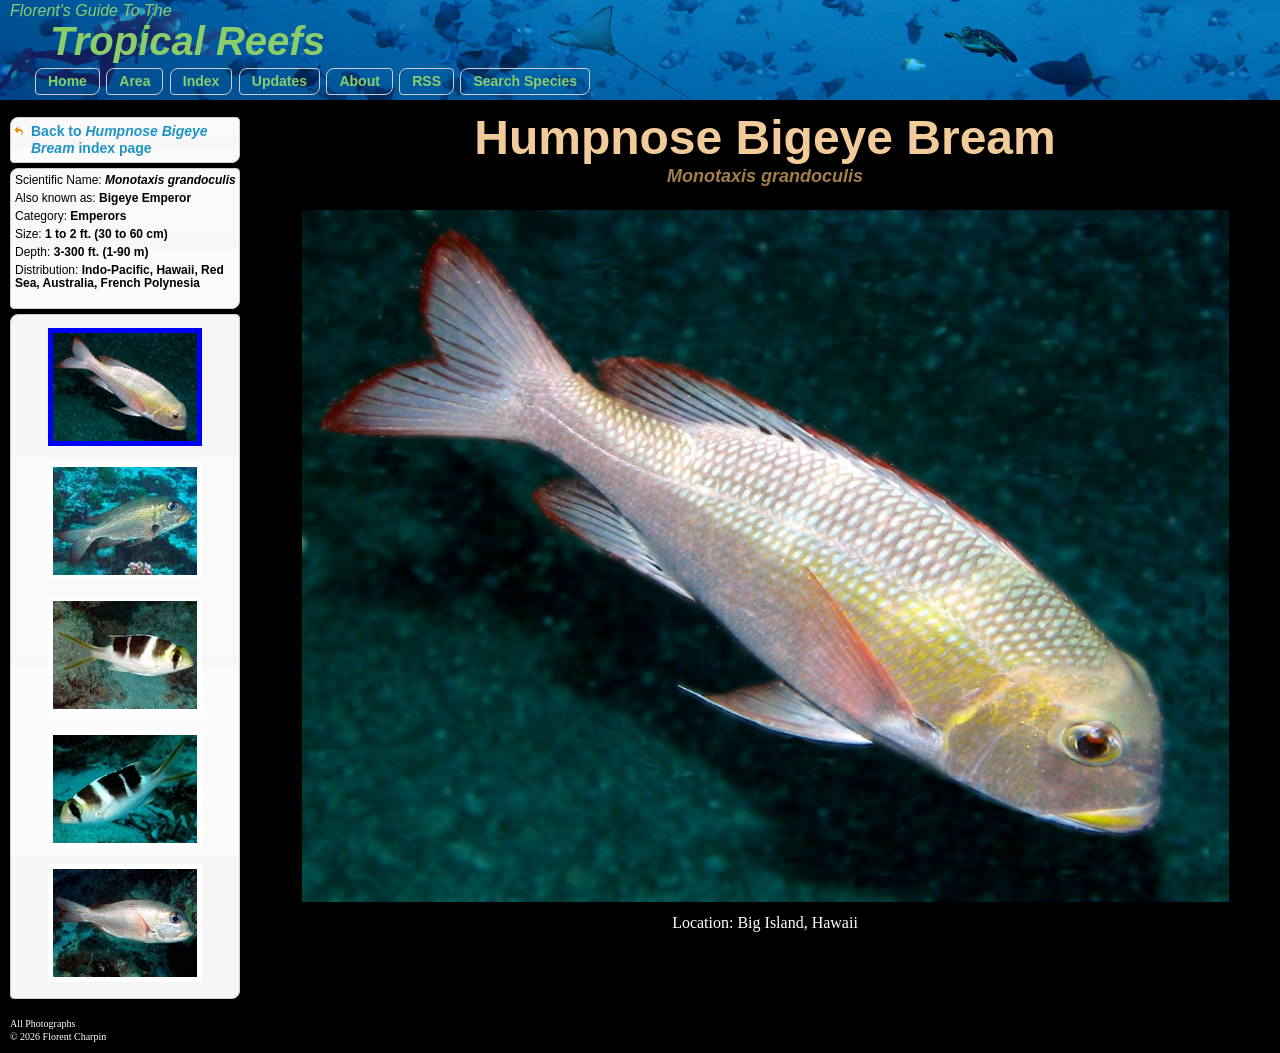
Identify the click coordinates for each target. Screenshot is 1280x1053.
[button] (67, 81)
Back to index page (119, 139)
